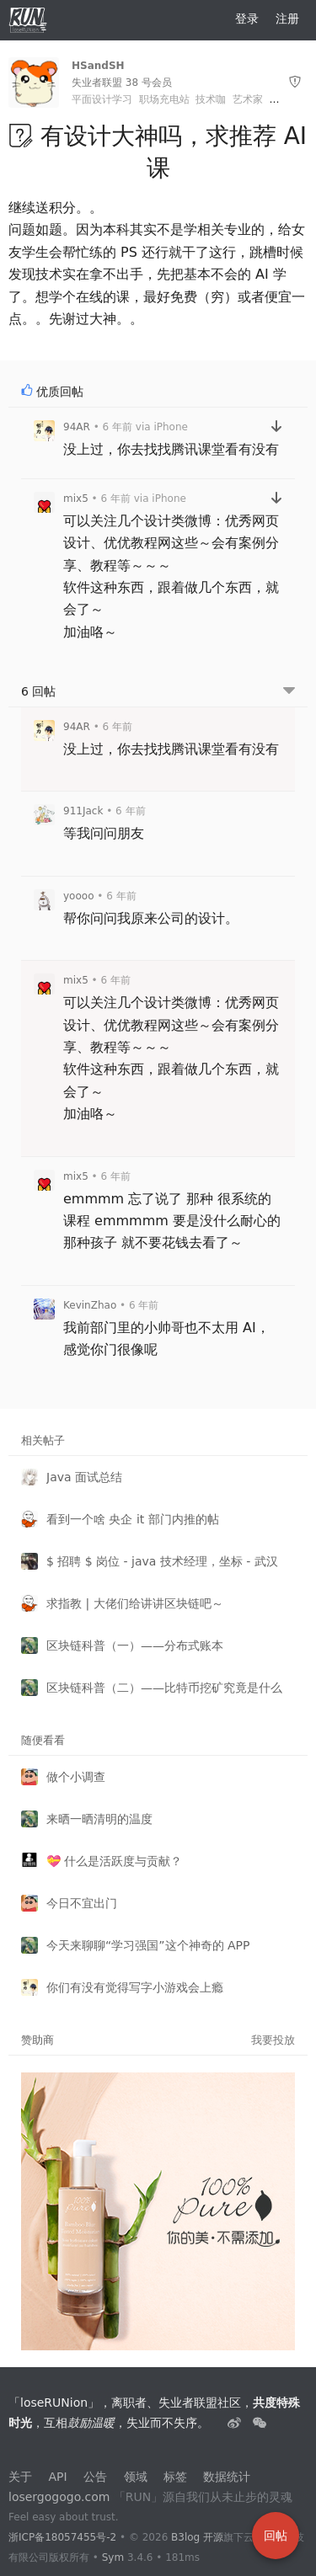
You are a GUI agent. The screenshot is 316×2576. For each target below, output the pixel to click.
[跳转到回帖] (276, 427)
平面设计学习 (102, 99)
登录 (247, 18)
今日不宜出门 (81, 1903)
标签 (175, 2476)
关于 (20, 2476)
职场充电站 (164, 99)
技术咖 (210, 99)
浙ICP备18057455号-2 (62, 2537)
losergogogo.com (59, 2497)
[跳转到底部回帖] (289, 692)
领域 (135, 2476)
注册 (287, 18)
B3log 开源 (197, 2537)
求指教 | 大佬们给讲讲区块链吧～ (134, 1603)
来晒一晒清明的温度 (99, 1819)
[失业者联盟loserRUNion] (236, 2422)
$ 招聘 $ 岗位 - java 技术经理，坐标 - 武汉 (162, 1561)
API (57, 2476)
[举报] (295, 82)
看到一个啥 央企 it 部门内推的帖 (132, 1519)
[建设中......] (259, 2422)
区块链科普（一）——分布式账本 (134, 1645)
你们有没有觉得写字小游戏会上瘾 (134, 1987)
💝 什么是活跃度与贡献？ (114, 1861)
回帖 (275, 2535)
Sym (113, 2557)
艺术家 (248, 99)
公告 (95, 2476)
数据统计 (226, 2476)
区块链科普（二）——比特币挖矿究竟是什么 (164, 1687)
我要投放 (273, 2040)
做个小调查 (75, 1777)
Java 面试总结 (84, 1477)
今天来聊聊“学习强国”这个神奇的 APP (147, 1945)
